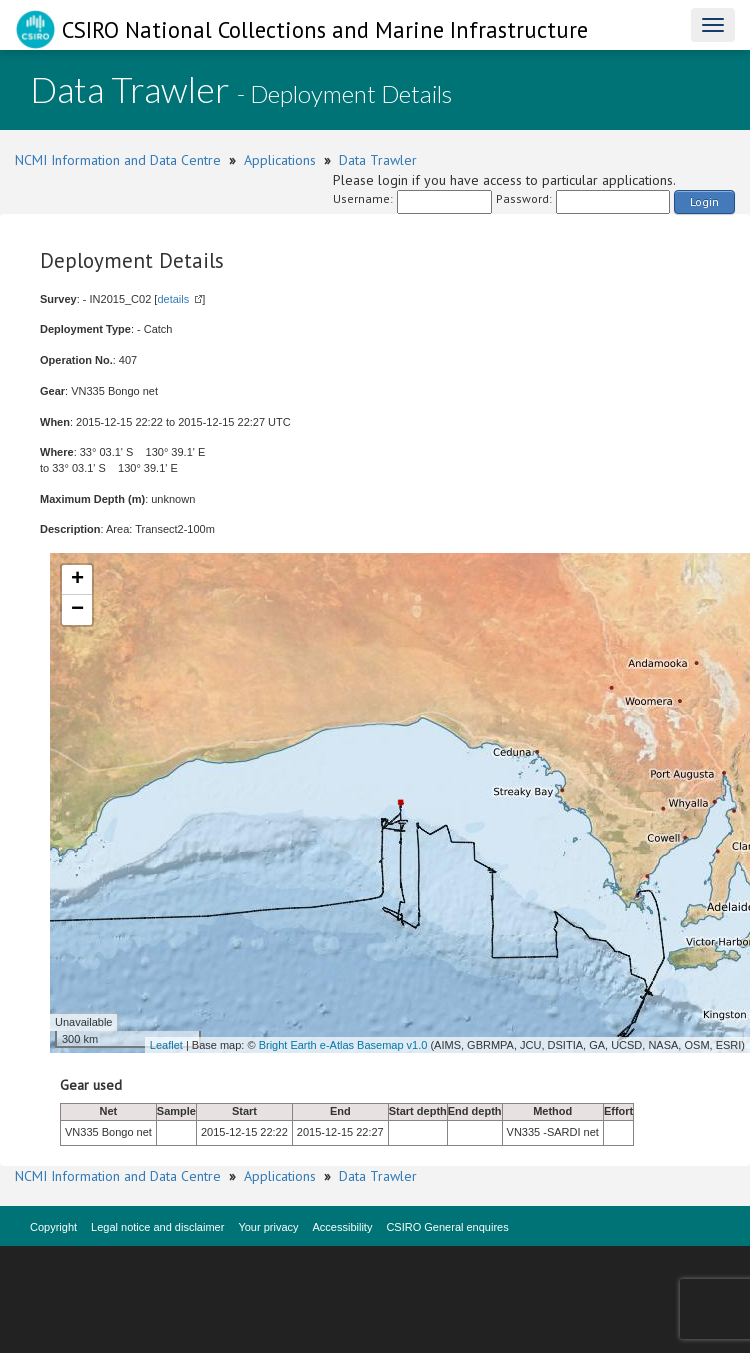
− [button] (77, 610)
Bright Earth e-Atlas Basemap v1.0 (343, 1045)
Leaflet (166, 1045)
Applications (280, 160)
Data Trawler (378, 160)
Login (704, 201)
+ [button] (77, 580)
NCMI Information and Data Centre (118, 160)
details (173, 299)
